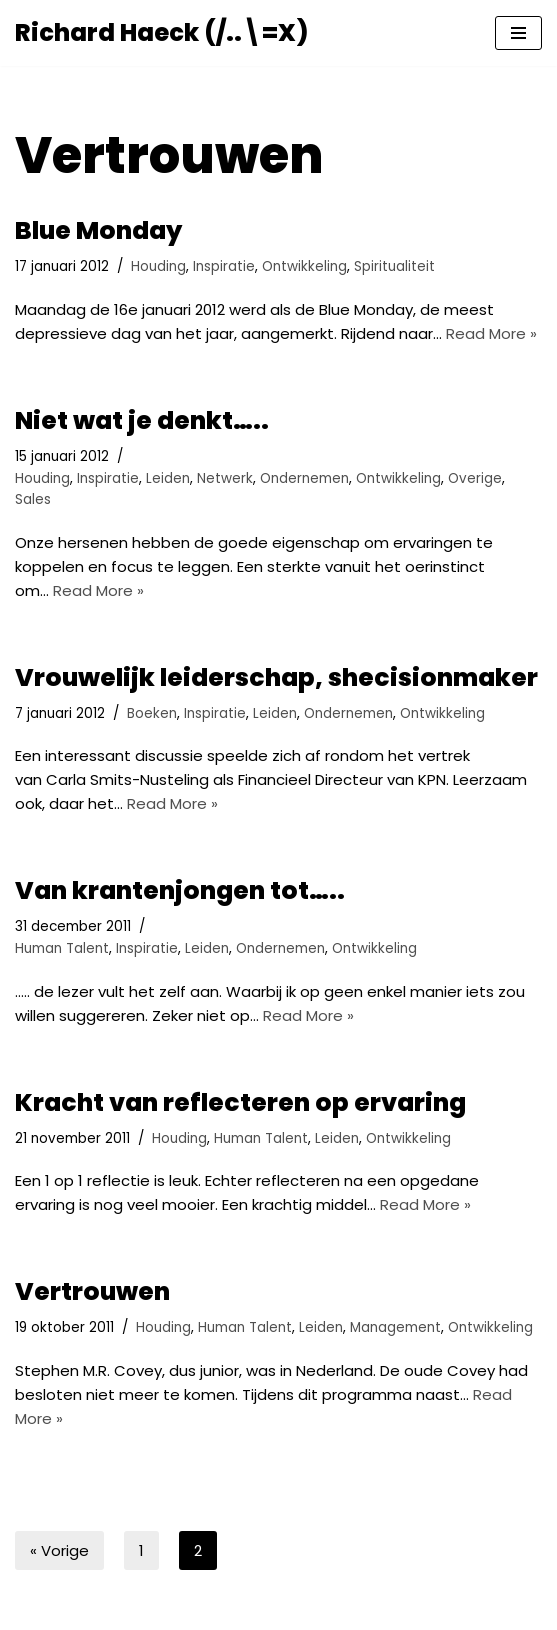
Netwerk (225, 478)
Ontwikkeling (304, 266)
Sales (33, 499)
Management (395, 1327)
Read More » (491, 333)
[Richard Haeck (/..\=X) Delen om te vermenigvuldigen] (161, 33)
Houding (158, 266)
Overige (475, 478)
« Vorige (59, 1550)
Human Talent (62, 948)
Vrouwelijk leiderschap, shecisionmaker (276, 677)
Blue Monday (98, 230)
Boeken (152, 713)
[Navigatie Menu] (518, 33)
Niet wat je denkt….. (142, 420)
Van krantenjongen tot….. (180, 890)
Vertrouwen (92, 1291)
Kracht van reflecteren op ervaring (240, 1102)
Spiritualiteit (394, 266)
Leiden (168, 478)
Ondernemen (304, 478)
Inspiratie (224, 266)
